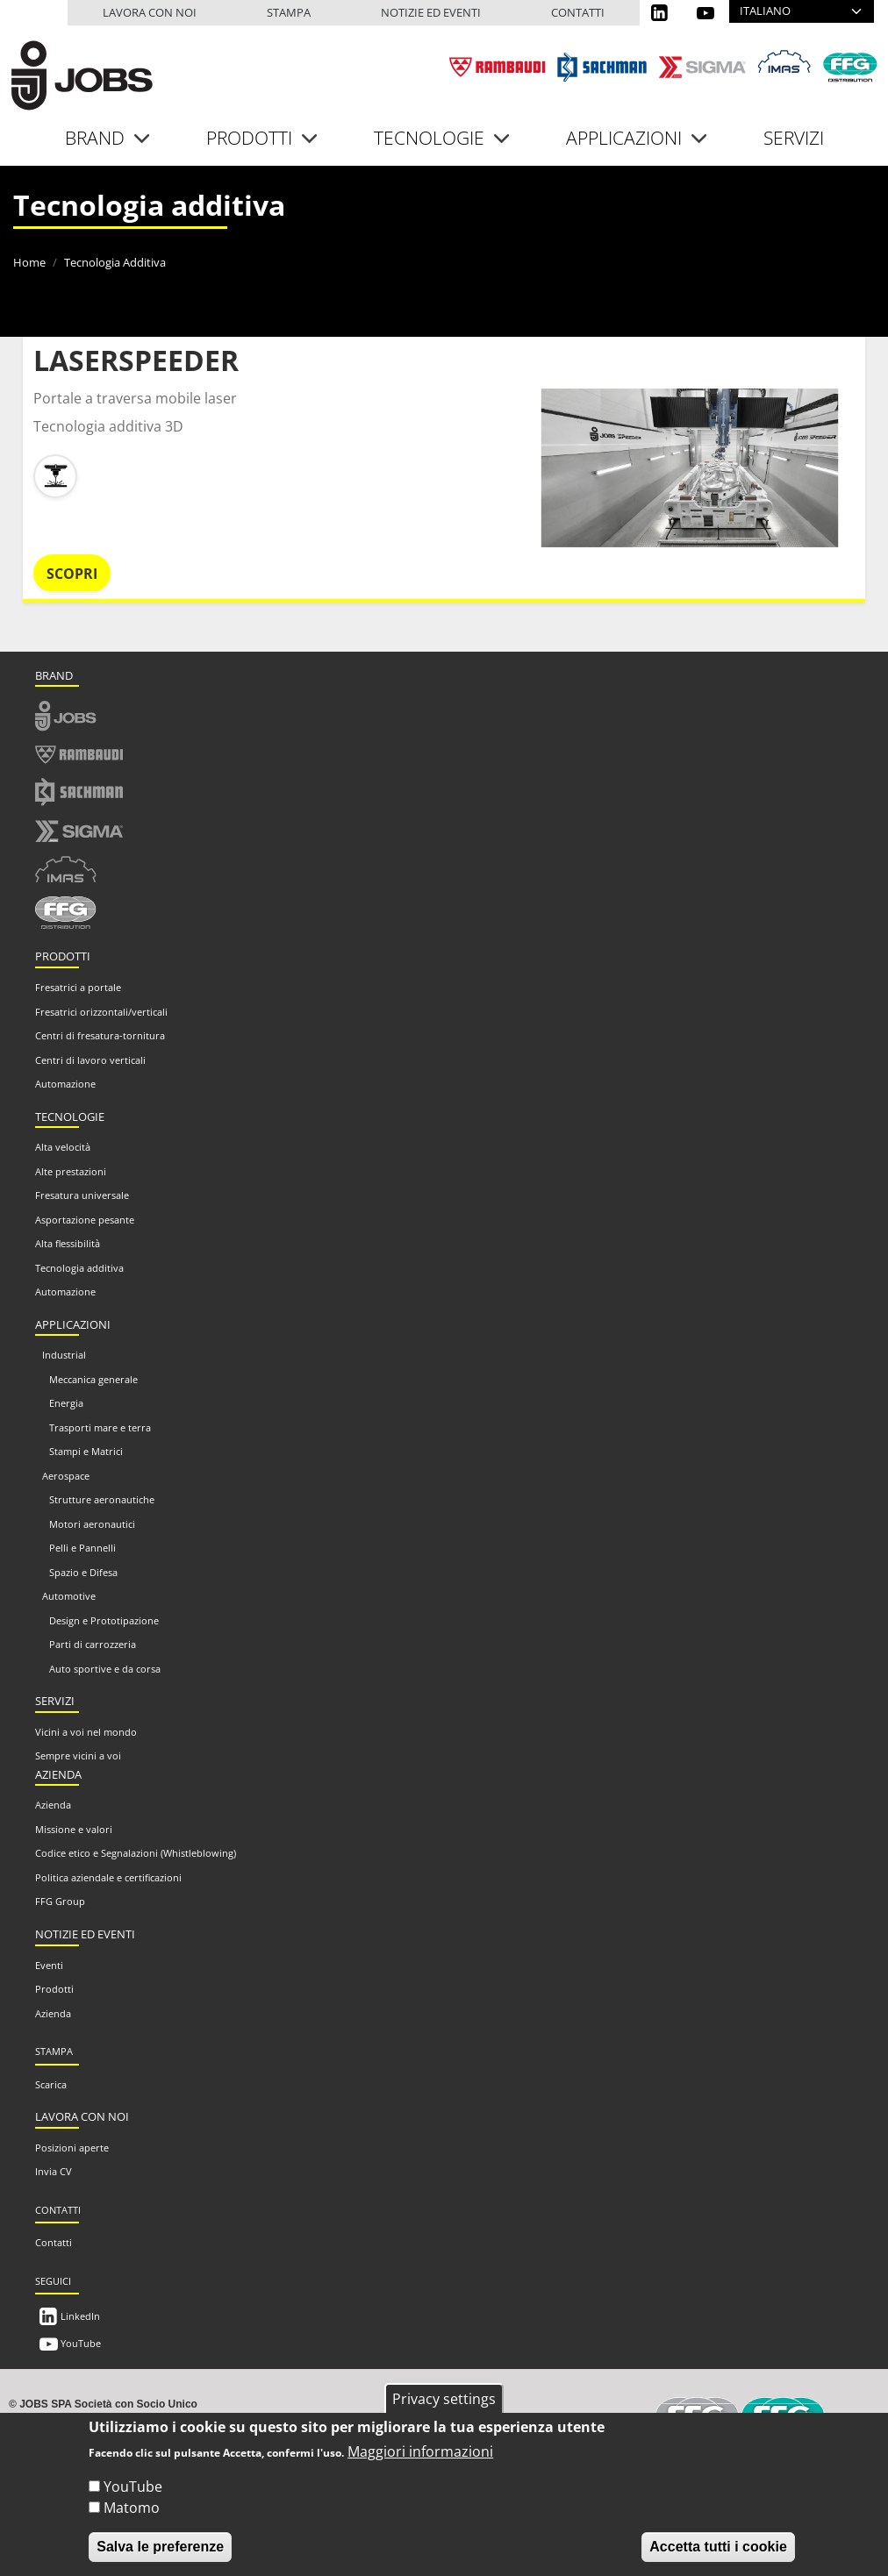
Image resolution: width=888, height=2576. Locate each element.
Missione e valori (73, 1829)
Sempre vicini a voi (78, 1755)
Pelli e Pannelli (82, 1547)
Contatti (578, 12)
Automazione (65, 1083)
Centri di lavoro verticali (90, 1060)
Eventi (49, 1965)
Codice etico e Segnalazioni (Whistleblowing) (135, 1852)
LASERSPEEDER (136, 360)
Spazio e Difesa (83, 1572)
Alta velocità (62, 1146)
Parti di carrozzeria (92, 1644)
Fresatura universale (82, 1195)
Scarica (51, 2084)
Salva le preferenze (160, 2546)
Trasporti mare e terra (100, 1427)
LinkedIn (80, 2316)
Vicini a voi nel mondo (86, 1731)
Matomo (132, 2507)
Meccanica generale (93, 1379)
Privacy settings (444, 2398)
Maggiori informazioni (420, 2451)
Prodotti (54, 1988)
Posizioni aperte (72, 2147)
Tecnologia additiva (79, 1267)
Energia (66, 1402)
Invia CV (53, 2171)
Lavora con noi (150, 12)
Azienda (53, 1804)
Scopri (72, 573)
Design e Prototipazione (104, 1620)
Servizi (793, 137)
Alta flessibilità (67, 1243)
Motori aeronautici (92, 1524)
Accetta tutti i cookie (717, 2546)
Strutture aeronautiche (101, 1499)
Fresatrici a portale (78, 987)
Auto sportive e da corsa (105, 1668)
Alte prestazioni (70, 1171)
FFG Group (60, 1901)
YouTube (81, 2343)
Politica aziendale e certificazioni (108, 1877)
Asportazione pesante (84, 1219)
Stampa (289, 12)
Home (29, 262)
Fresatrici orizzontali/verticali (101, 1011)
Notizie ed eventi (431, 12)
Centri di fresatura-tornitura (100, 1035)
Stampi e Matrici (86, 1451)
